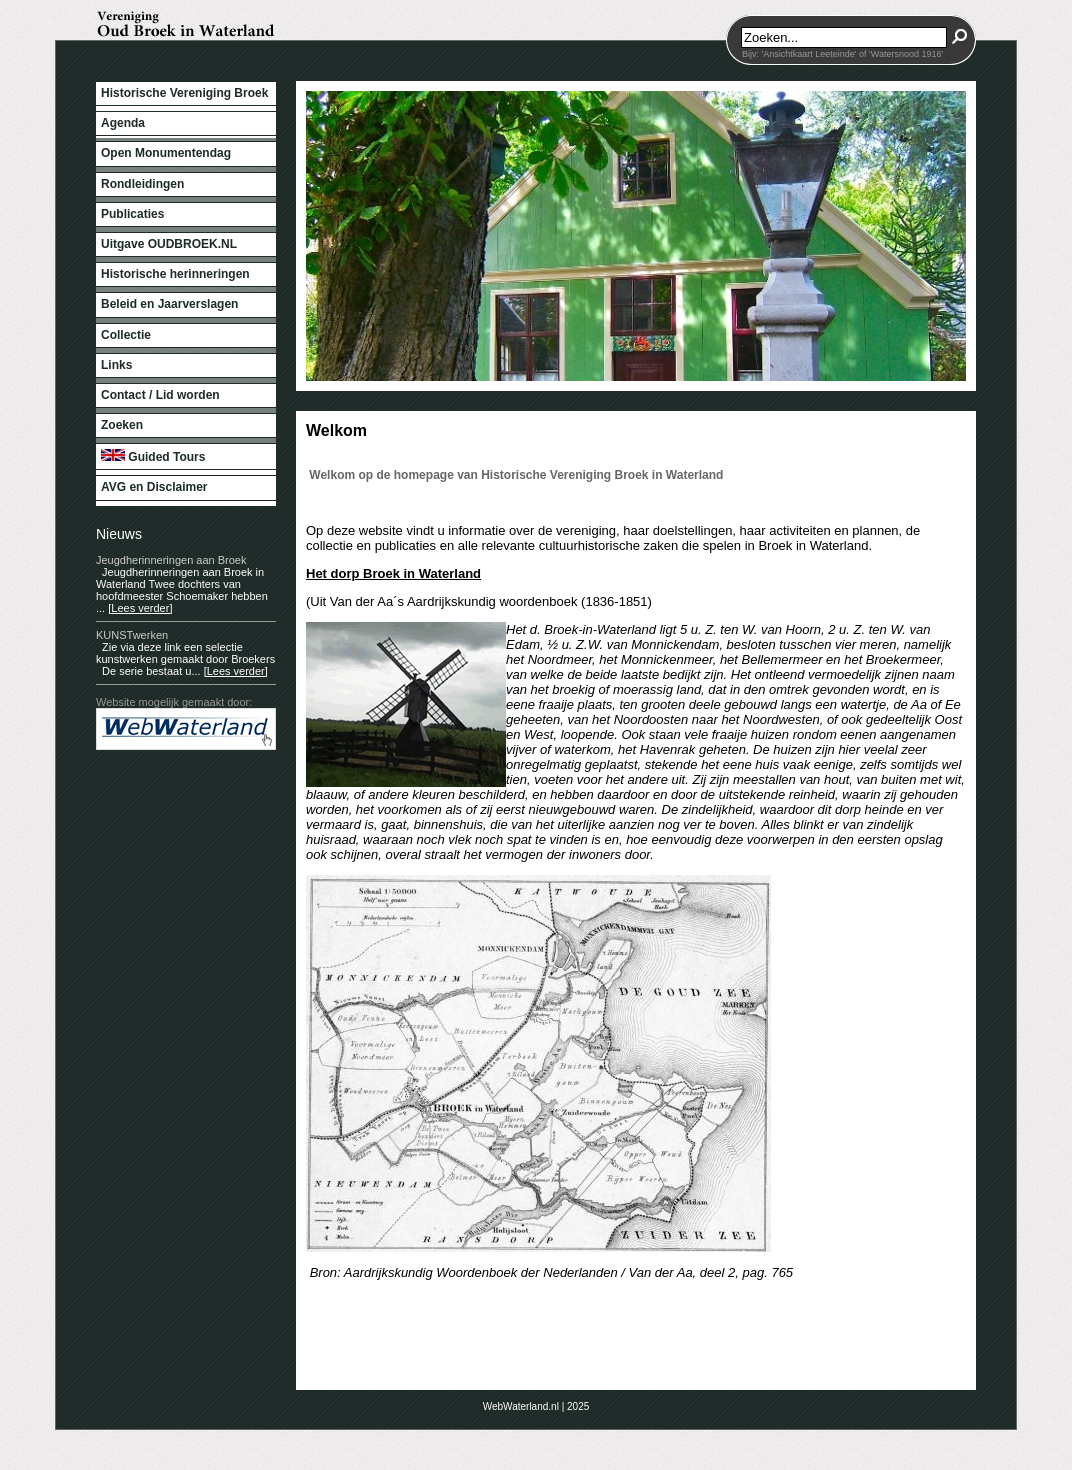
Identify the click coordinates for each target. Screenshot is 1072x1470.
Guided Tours (153, 456)
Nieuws (119, 534)
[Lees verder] (140, 608)
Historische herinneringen (175, 274)
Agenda (123, 123)
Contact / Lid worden (160, 395)
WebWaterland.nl (521, 1406)
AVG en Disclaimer (154, 487)
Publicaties (132, 214)
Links (116, 365)
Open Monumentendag (166, 153)
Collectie (126, 335)
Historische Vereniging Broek (184, 93)
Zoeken (122, 425)
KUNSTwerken (132, 635)
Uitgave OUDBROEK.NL (169, 244)
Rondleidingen (142, 184)
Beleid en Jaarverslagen (169, 304)
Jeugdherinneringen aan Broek (171, 560)
